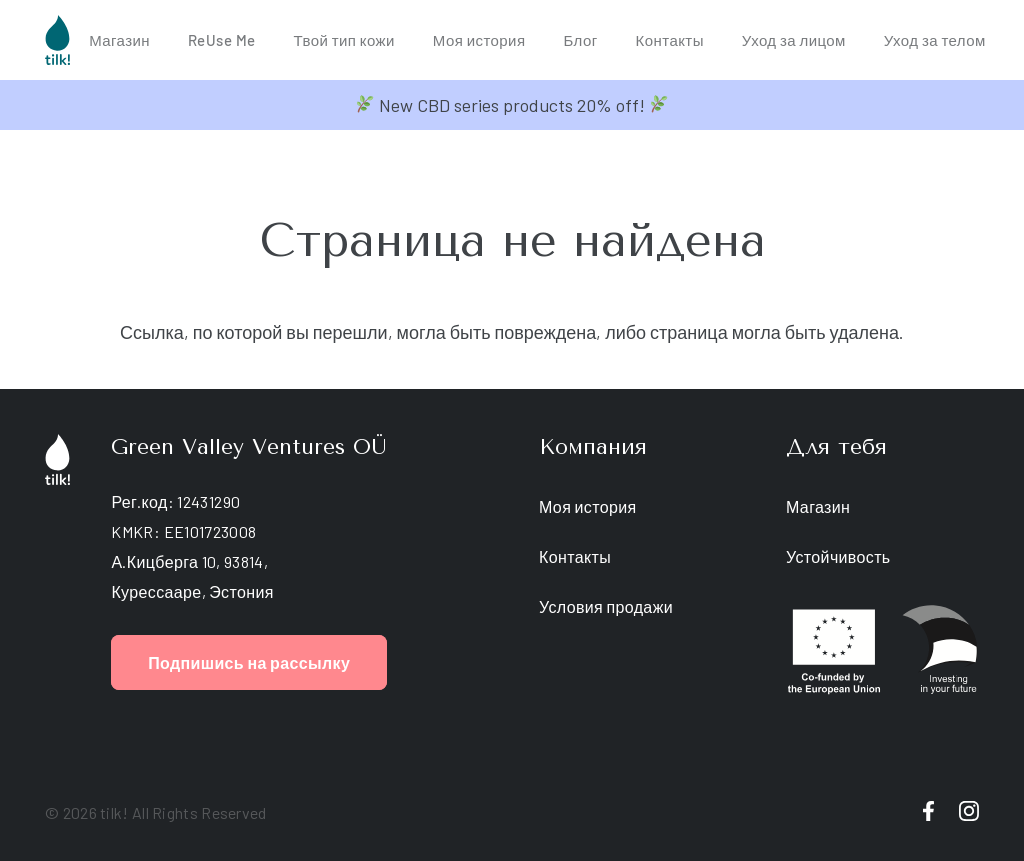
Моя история (588, 506)
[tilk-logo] (57, 40)
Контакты (575, 556)
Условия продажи (606, 606)
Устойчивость (838, 556)
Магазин (818, 506)
